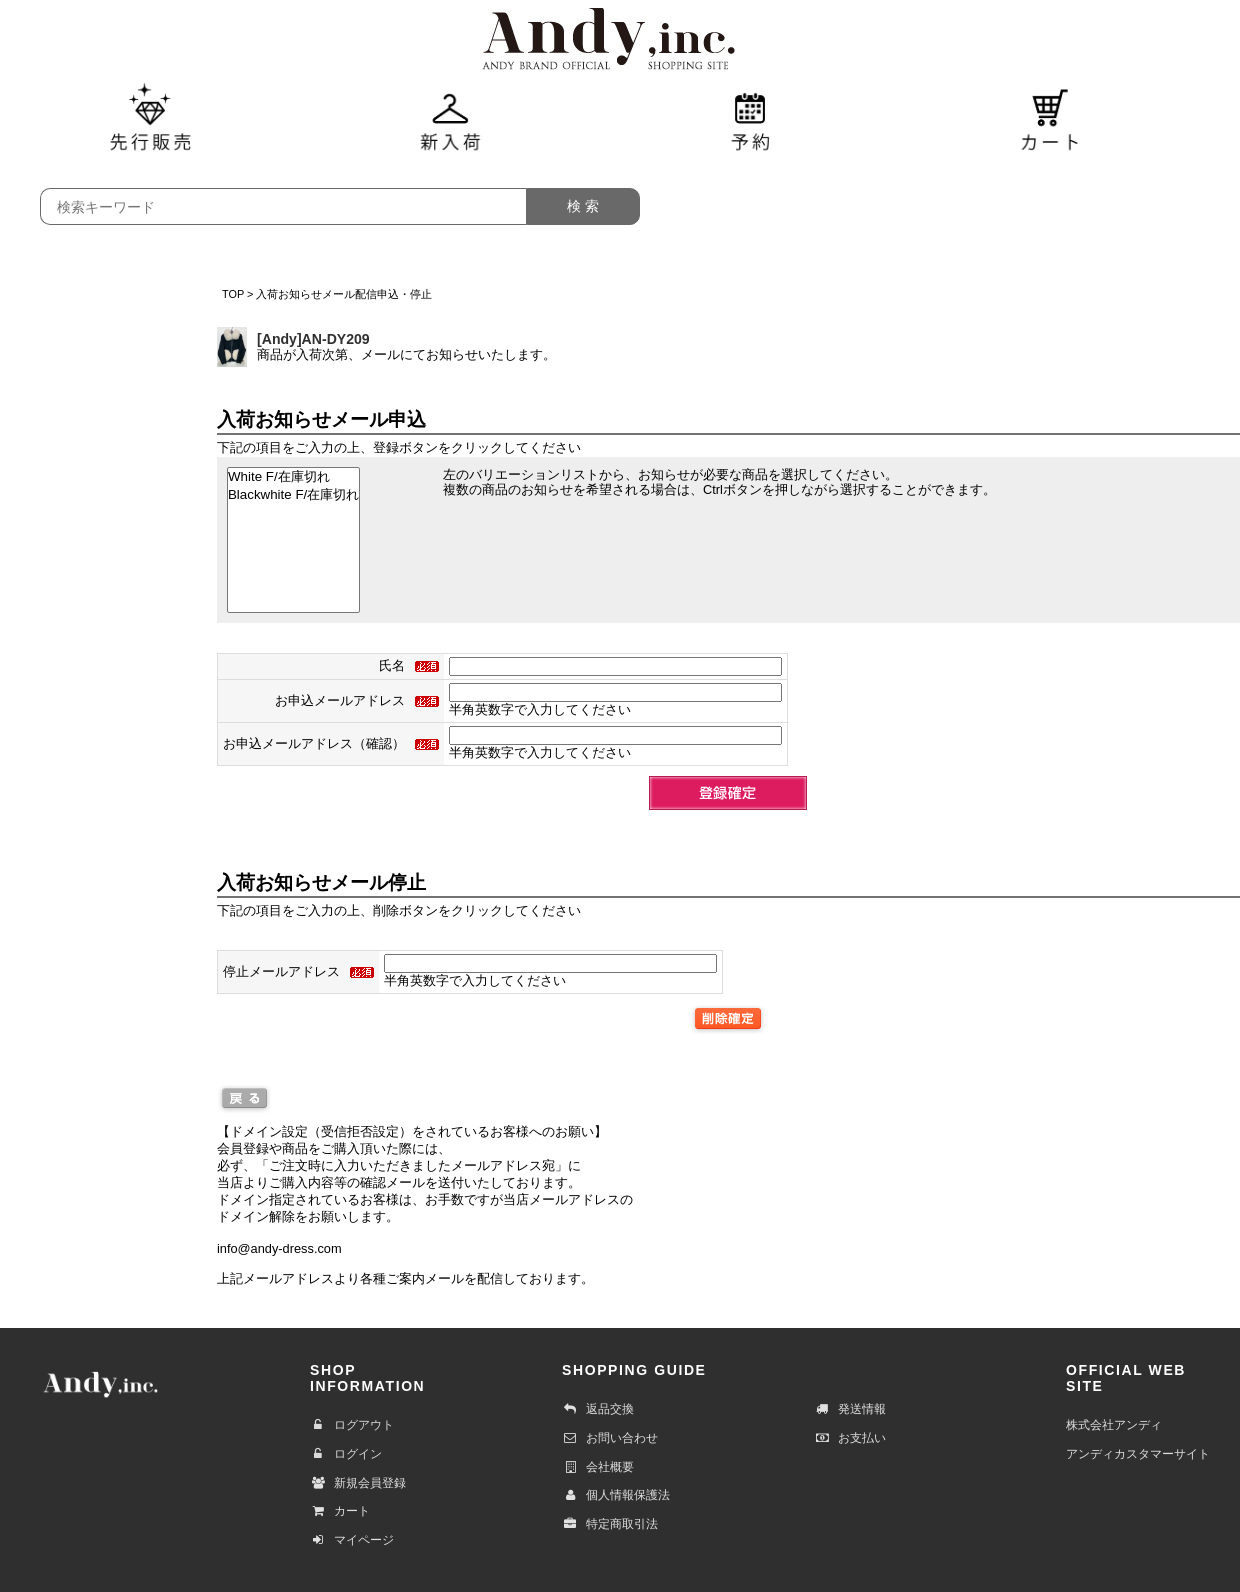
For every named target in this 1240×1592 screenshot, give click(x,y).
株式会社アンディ (1114, 1425)
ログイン (346, 1454)
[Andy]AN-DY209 (313, 339)
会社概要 (598, 1467)
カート (340, 1511)
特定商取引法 (610, 1524)
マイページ (352, 1540)
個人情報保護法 (616, 1495)
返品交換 (598, 1409)
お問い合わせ (610, 1438)
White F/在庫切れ (293, 477)
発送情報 (850, 1409)
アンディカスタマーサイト (1138, 1454)
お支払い (850, 1438)
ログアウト (352, 1425)
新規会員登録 (358, 1483)
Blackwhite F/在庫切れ (293, 495)
